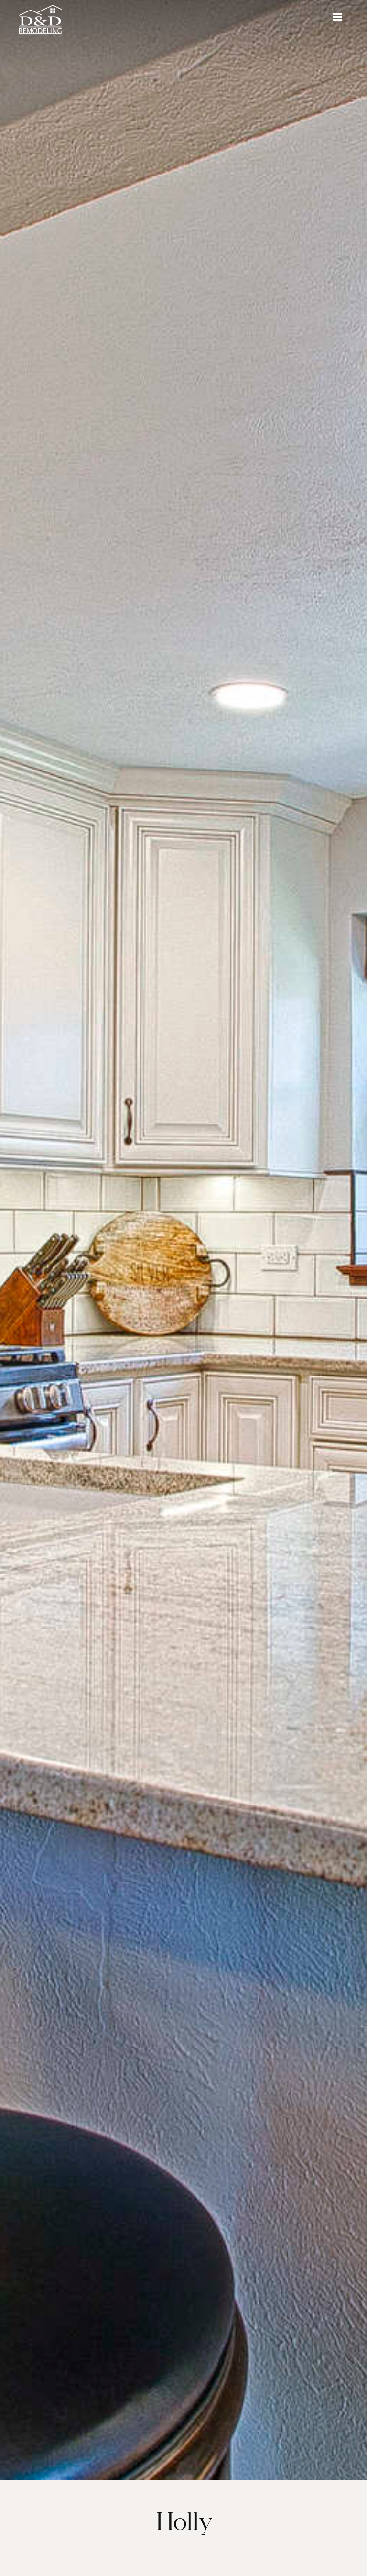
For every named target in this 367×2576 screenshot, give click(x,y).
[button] (337, 17)
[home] (47, 17)
